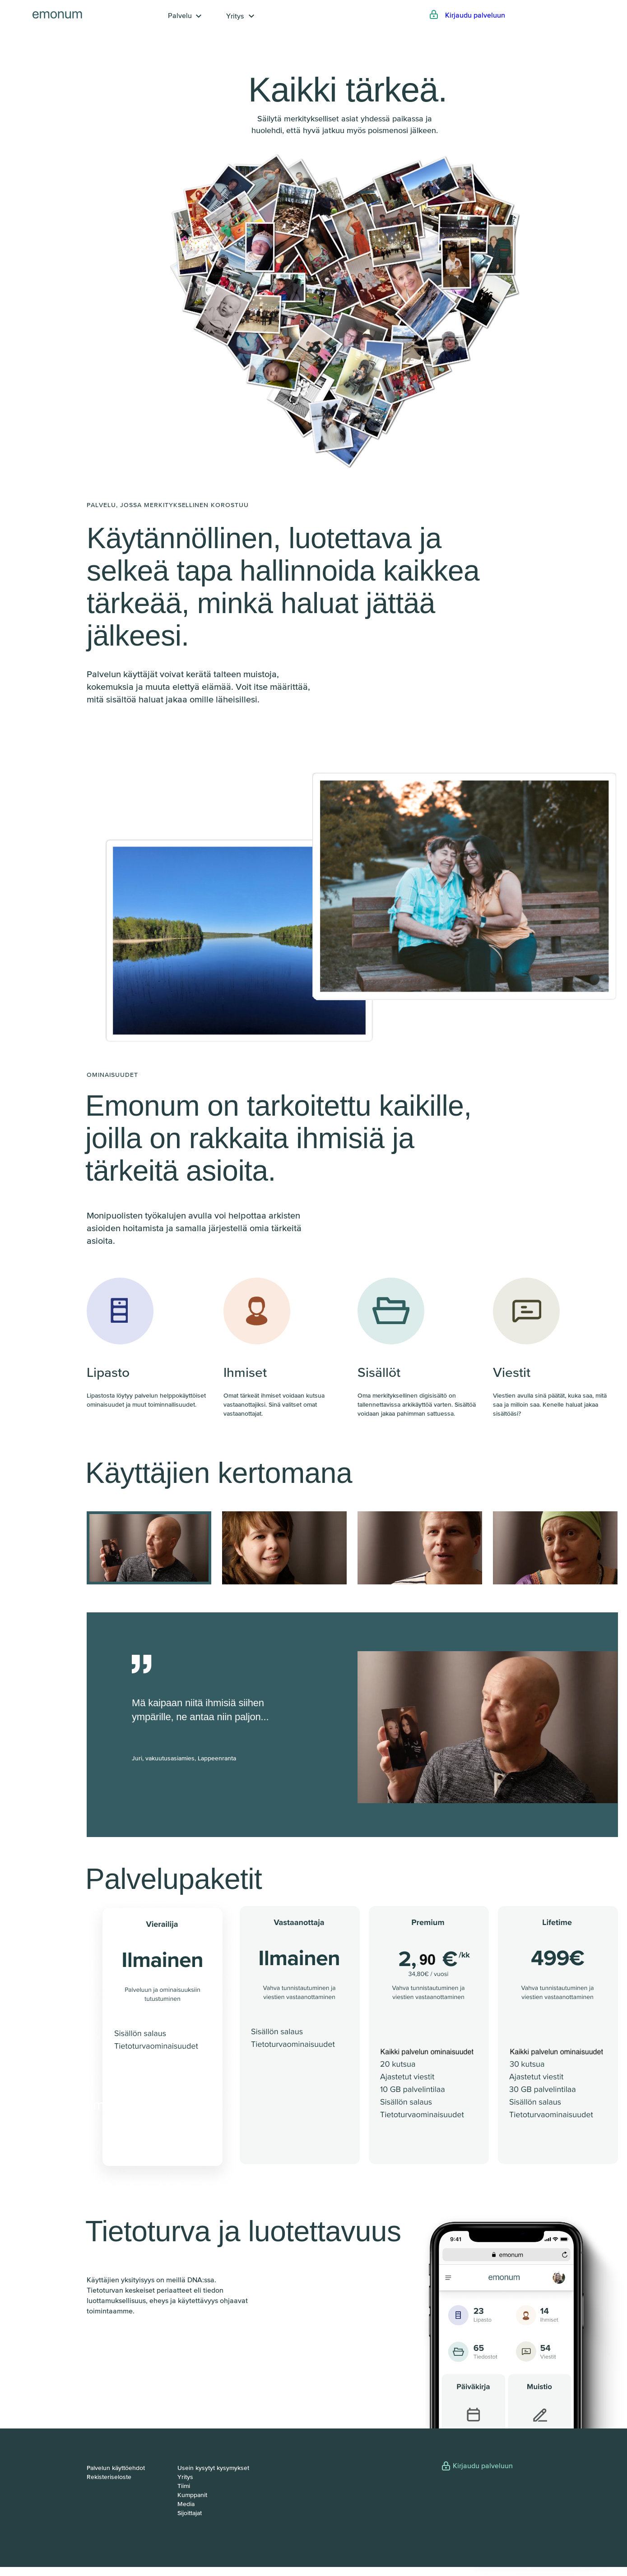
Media (186, 2503)
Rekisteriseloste (109, 2476)
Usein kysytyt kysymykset (213, 2467)
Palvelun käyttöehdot (116, 2467)
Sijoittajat (189, 2512)
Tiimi (183, 2485)
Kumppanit (192, 2494)
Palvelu (180, 15)
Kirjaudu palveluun (475, 15)
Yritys (235, 16)
